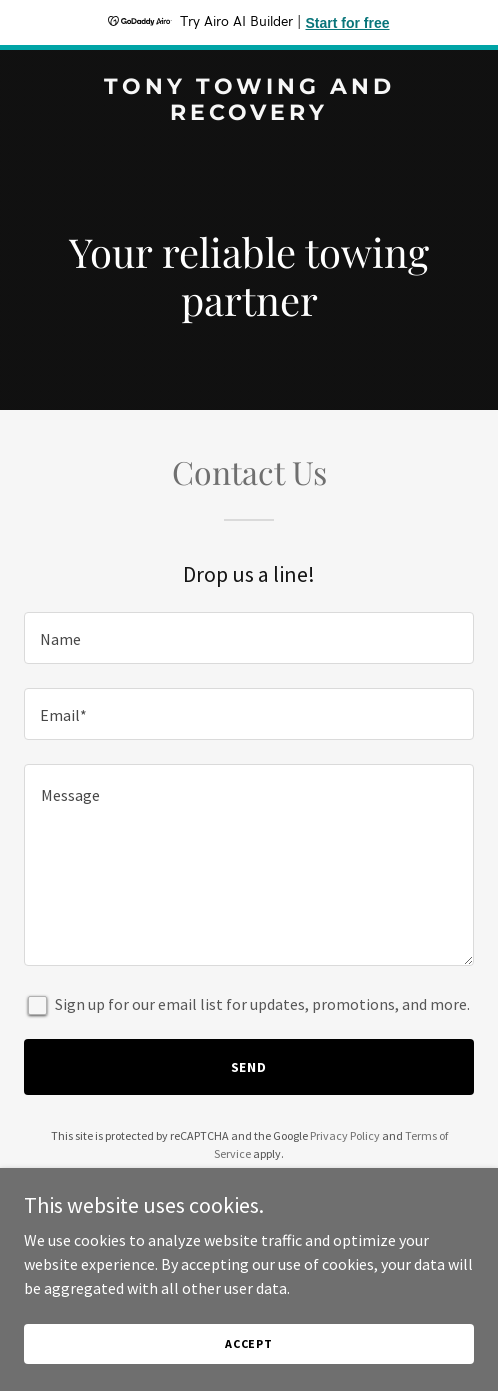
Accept (249, 1343)
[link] (249, 114)
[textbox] (249, 638)
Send (249, 1067)
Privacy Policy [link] (345, 1135)
